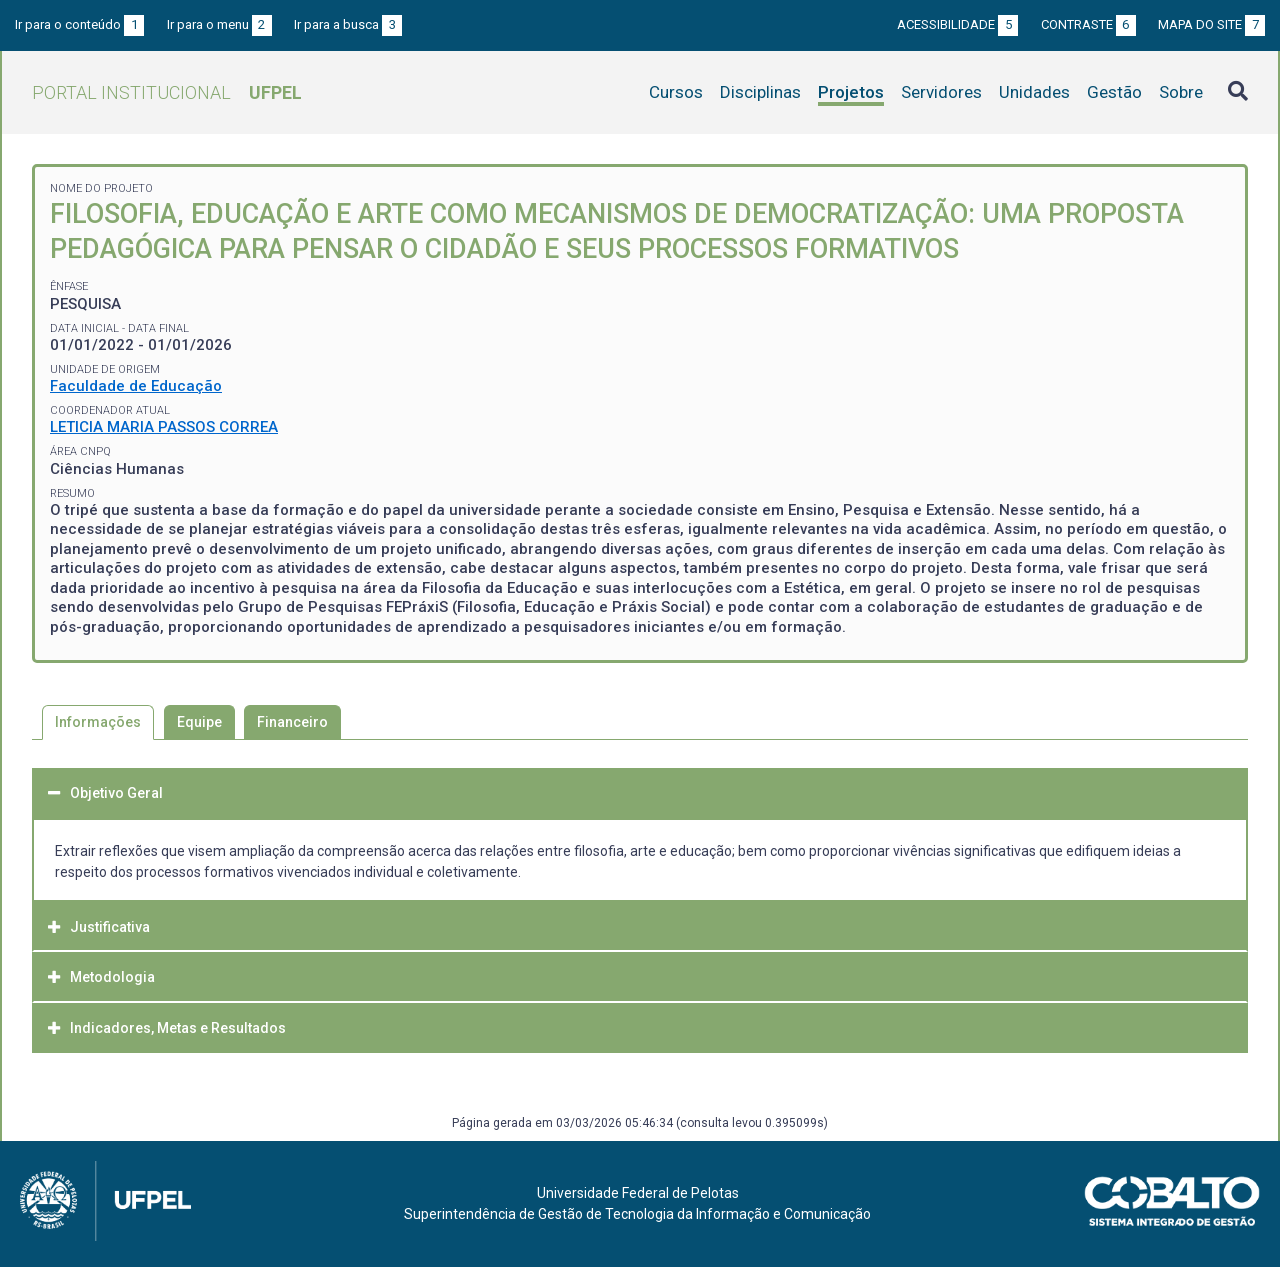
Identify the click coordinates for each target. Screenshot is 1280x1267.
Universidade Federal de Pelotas (638, 1193)
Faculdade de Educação (136, 386)
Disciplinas (760, 92)
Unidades (1034, 92)
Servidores (941, 92)
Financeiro (292, 722)
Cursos (676, 92)
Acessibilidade (957, 24)
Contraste (1088, 24)
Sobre (1181, 92)
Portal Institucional (167, 92)
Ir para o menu (219, 24)
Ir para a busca (348, 24)
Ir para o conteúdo (79, 24)
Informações (98, 722)
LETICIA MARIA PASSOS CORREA (164, 427)
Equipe (199, 722)
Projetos (851, 92)
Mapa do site (1211, 24)
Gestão (1114, 92)
